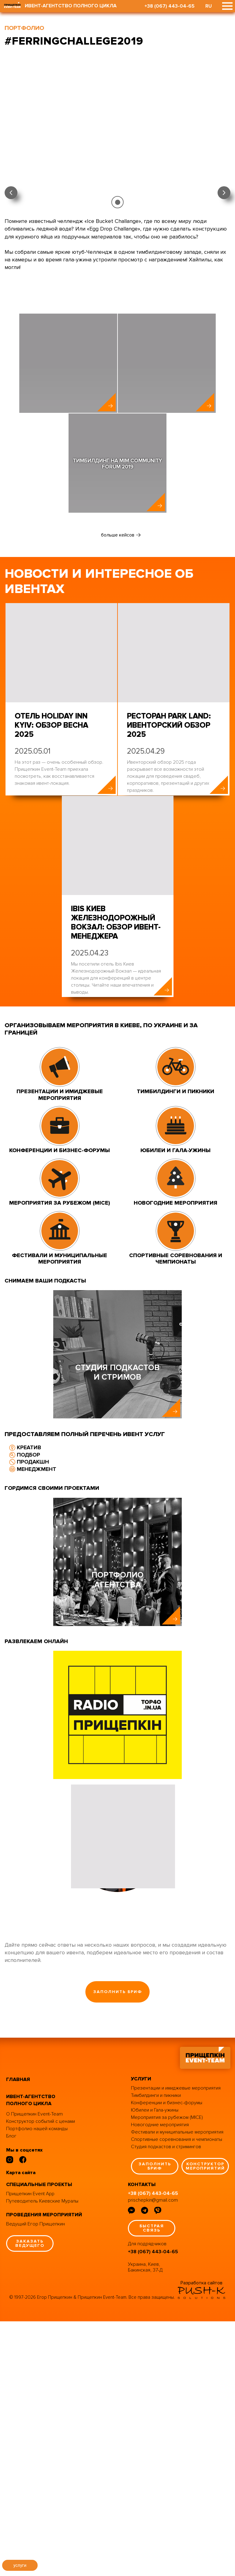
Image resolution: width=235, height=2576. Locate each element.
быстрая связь (152, 2482)
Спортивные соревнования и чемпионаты (176, 2394)
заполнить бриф (117, 2246)
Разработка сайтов (201, 2537)
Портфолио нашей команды (37, 2383)
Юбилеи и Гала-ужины (154, 2364)
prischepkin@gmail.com (153, 2455)
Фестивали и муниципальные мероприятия (177, 2386)
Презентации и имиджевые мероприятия (176, 2342)
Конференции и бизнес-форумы (166, 2357)
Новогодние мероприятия (160, 2379)
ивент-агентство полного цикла (30, 2354)
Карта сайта (20, 2427)
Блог (11, 2391)
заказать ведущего (29, 2497)
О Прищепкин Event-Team (34, 2369)
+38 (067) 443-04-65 (169, 6)
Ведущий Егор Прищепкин (35, 2478)
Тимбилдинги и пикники (156, 2350)
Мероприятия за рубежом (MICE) (167, 2372)
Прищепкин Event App (30, 2448)
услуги (20, 2565)
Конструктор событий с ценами (40, 2376)
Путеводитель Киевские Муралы (42, 2455)
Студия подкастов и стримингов (166, 2401)
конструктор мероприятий (205, 2420)
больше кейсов (117, 578)
